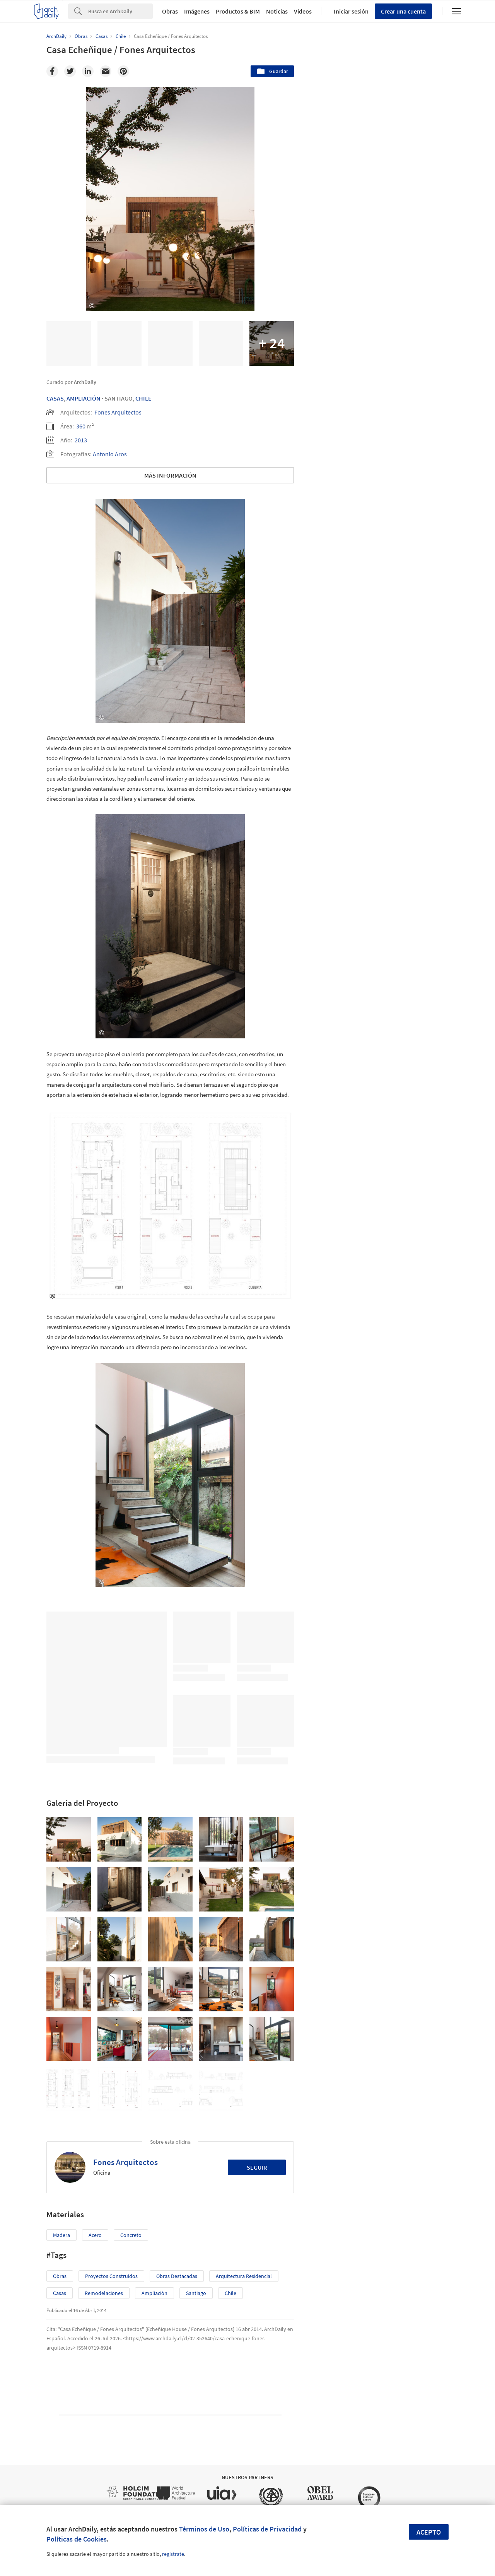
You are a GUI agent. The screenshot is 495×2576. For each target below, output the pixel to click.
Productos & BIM (238, 11)
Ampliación (84, 398)
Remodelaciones (104, 2293)
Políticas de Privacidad (267, 2529)
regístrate (173, 2553)
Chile (143, 398)
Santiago (196, 2293)
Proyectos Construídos (111, 2276)
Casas (55, 398)
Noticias (277, 11)
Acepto (428, 2532)
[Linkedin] (88, 71)
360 (80, 426)
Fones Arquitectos (118, 412)
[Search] (120, 11)
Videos (303, 11)
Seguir (257, 2167)
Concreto (131, 2235)
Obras (170, 11)
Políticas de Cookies (76, 2539)
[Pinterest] (123, 71)
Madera (61, 2235)
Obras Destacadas (176, 2276)
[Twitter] (70, 71)
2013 (81, 440)
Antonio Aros (110, 454)
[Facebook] (52, 71)
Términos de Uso (204, 2529)
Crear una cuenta (403, 11)
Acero (95, 2235)
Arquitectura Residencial (244, 2276)
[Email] (105, 71)
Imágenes (197, 11)
